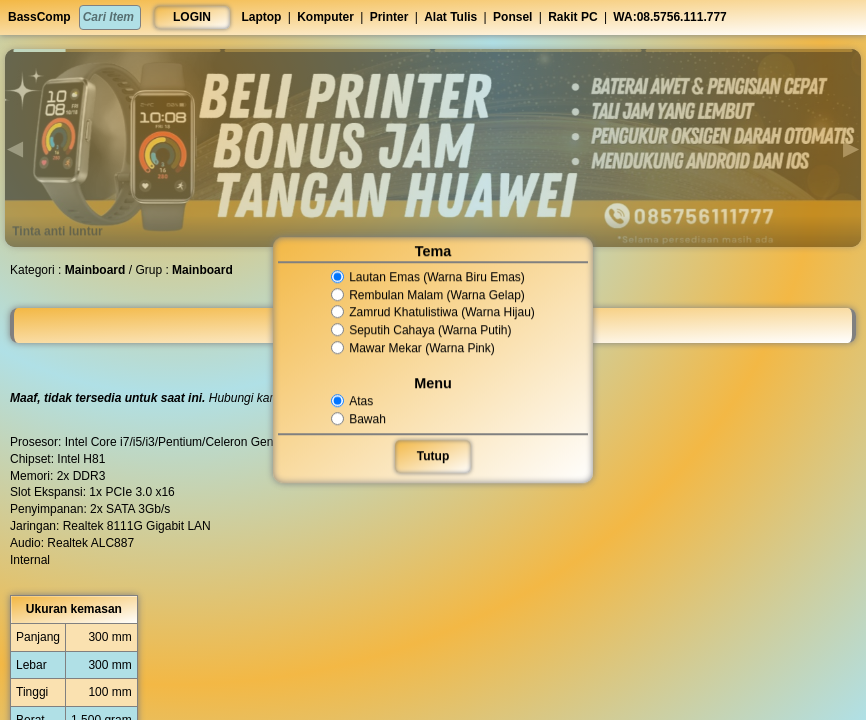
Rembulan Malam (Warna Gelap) (428, 295)
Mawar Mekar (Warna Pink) (413, 348)
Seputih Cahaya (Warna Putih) (421, 330)
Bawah (360, 419)
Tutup (432, 456)
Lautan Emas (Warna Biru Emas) (428, 277)
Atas (354, 401)
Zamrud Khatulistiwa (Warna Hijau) (432, 313)
